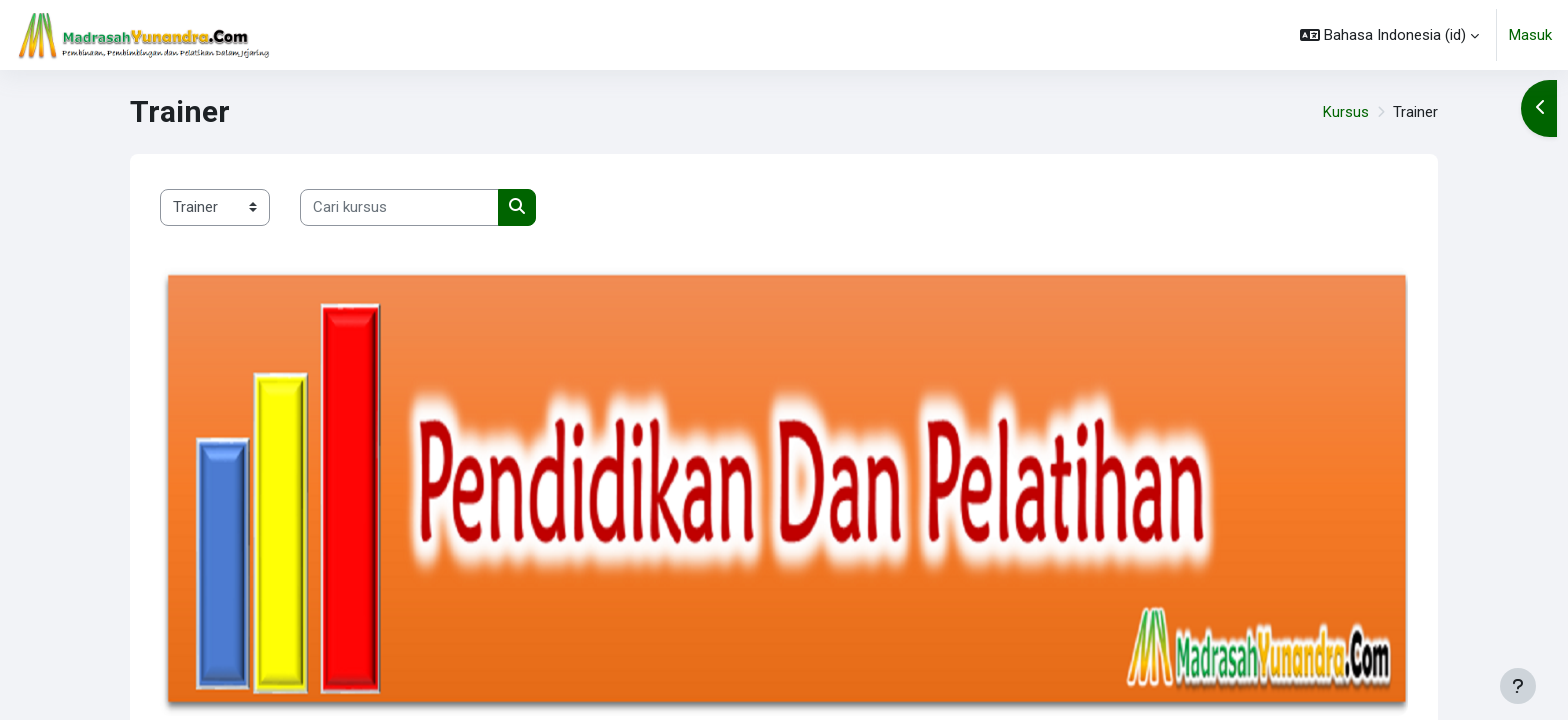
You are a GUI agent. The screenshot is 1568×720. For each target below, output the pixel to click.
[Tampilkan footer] (1518, 686)
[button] (1389, 35)
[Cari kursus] (399, 207)
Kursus (1346, 112)
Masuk (1530, 35)
